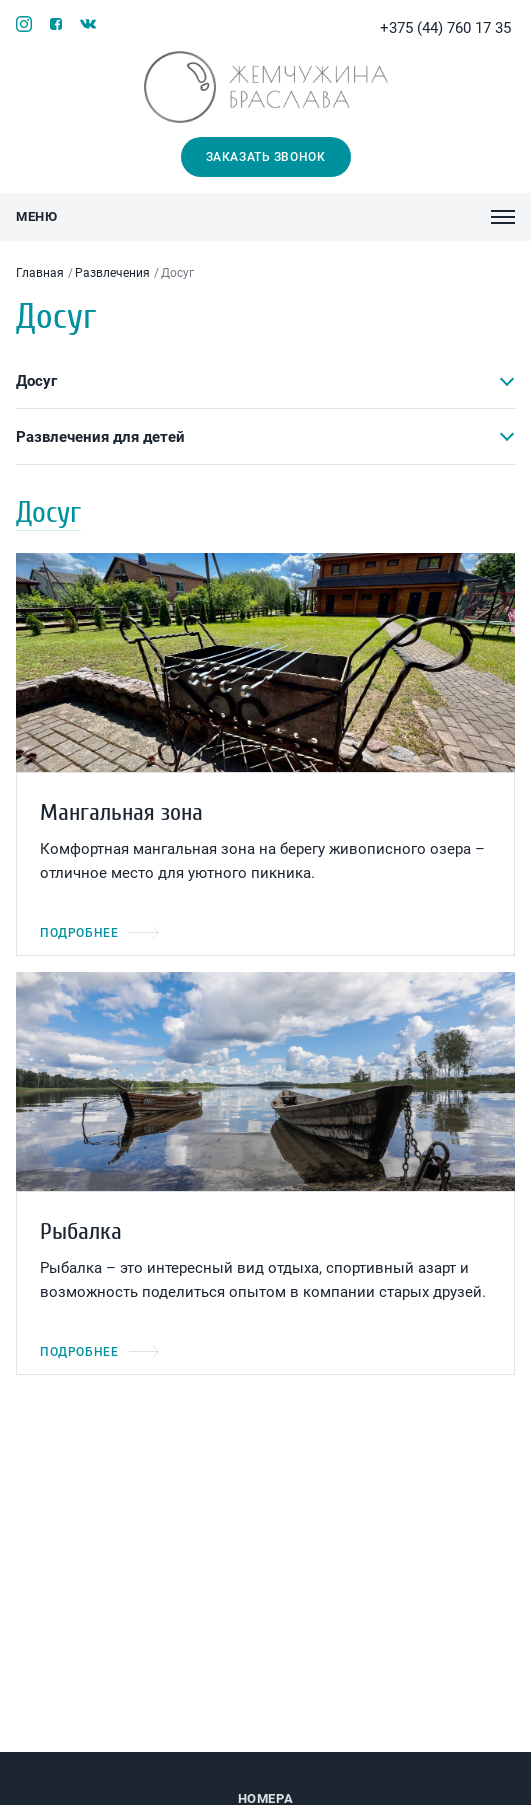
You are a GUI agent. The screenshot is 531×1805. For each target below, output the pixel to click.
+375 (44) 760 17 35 (447, 28)
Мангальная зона (121, 812)
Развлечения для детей (100, 437)
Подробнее (100, 933)
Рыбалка (81, 1231)
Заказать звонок (266, 157)
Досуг (36, 381)
